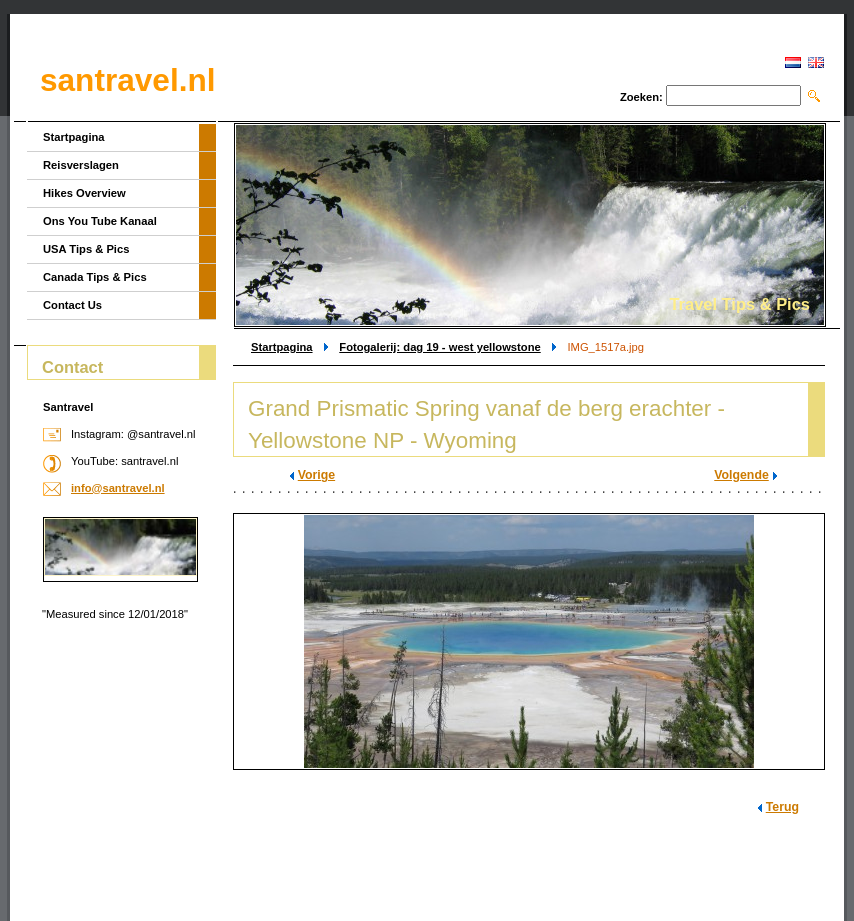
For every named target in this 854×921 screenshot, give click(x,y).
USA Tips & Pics (86, 249)
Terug (782, 807)
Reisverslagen (81, 165)
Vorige (316, 475)
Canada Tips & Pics (95, 277)
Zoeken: (641, 97)
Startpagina (282, 347)
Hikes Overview (84, 193)
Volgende (741, 475)
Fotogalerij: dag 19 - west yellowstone (439, 347)
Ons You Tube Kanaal (100, 221)
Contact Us (72, 305)
